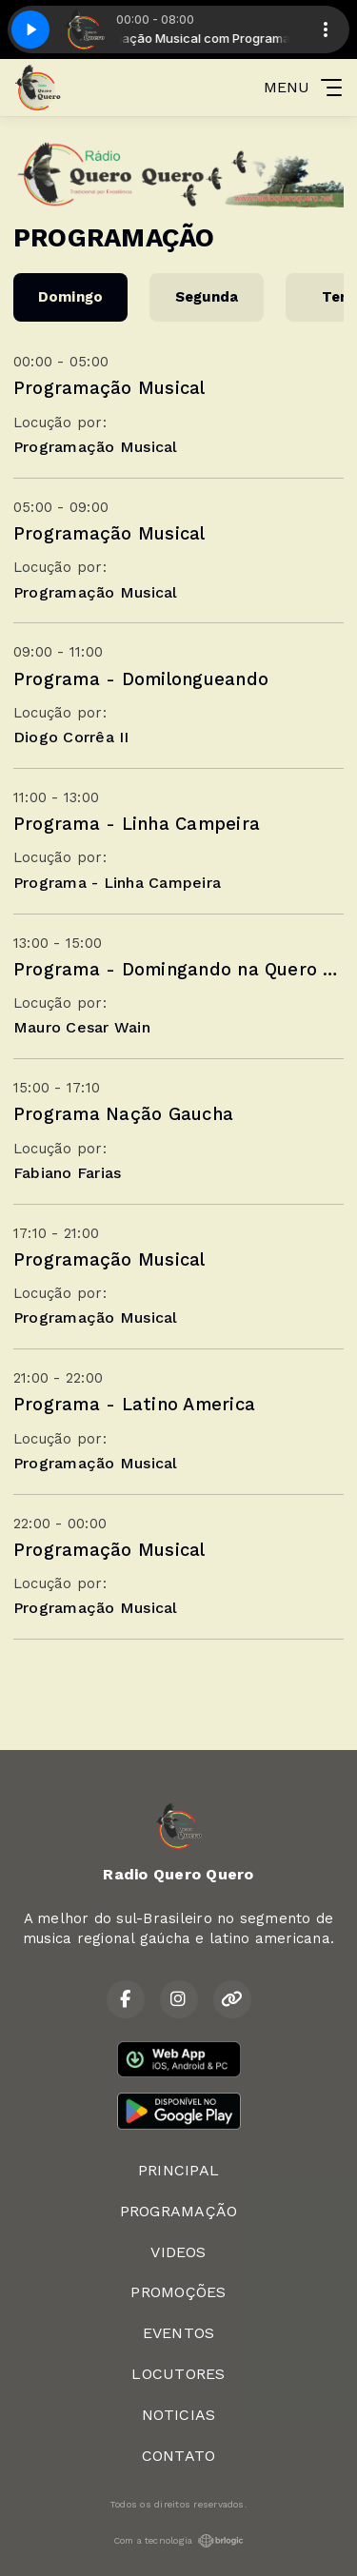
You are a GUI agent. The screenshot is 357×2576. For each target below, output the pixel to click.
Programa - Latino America (134, 1404)
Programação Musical (109, 388)
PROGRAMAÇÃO (179, 2211)
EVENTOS (179, 2333)
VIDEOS (178, 2252)
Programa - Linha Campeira (136, 824)
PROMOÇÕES (178, 2292)
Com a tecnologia (179, 2540)
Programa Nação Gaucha (123, 1114)
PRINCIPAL (178, 2170)
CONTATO (179, 2456)
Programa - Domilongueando (140, 679)
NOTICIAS (179, 2415)
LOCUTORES (178, 2374)
